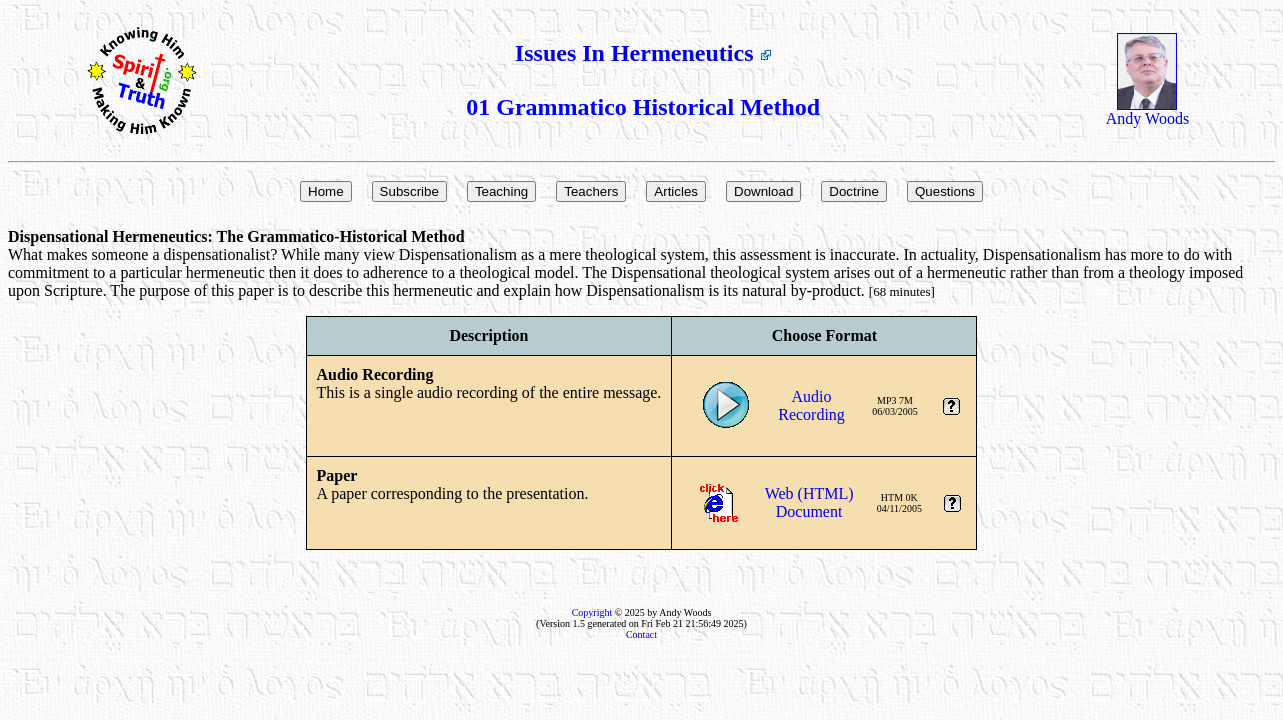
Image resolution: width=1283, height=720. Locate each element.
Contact (641, 634)
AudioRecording (811, 405)
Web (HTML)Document (809, 502)
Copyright (592, 612)
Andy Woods (1147, 111)
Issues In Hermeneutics (643, 53)
